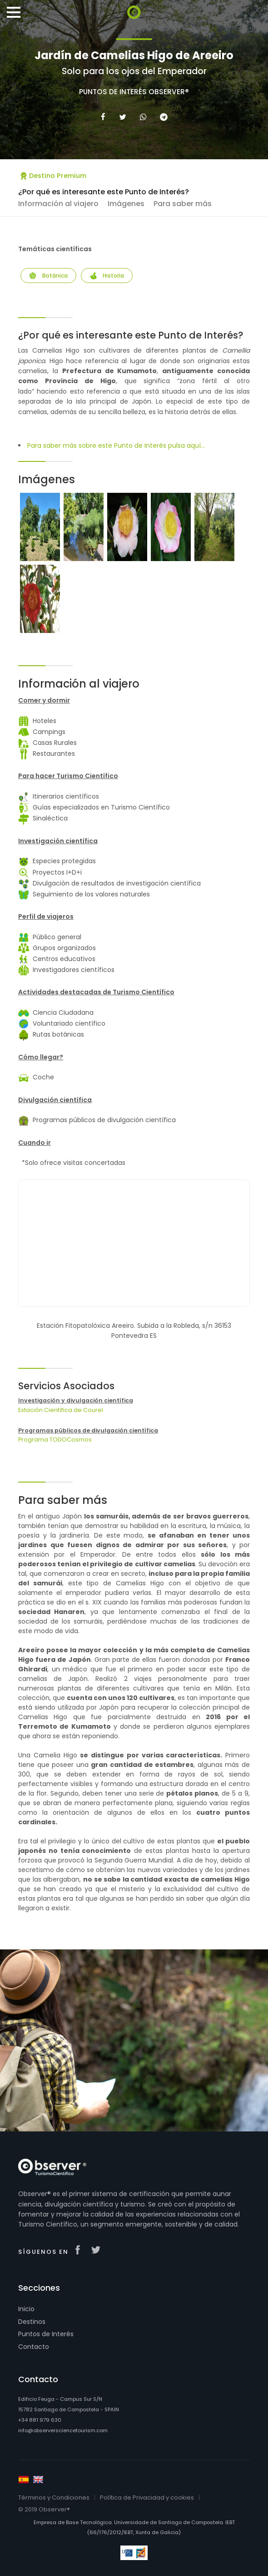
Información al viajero (58, 203)
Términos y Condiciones (53, 2497)
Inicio (26, 2308)
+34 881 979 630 (39, 2420)
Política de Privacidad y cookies (147, 2497)
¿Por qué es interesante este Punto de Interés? (103, 192)
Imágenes (126, 203)
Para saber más (183, 203)
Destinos (31, 2321)
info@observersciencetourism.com (63, 2430)
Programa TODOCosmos (55, 1439)
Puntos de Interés (46, 2333)
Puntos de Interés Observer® (134, 91)
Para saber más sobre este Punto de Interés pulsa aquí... (116, 445)
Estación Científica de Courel (60, 1410)
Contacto (33, 2346)
